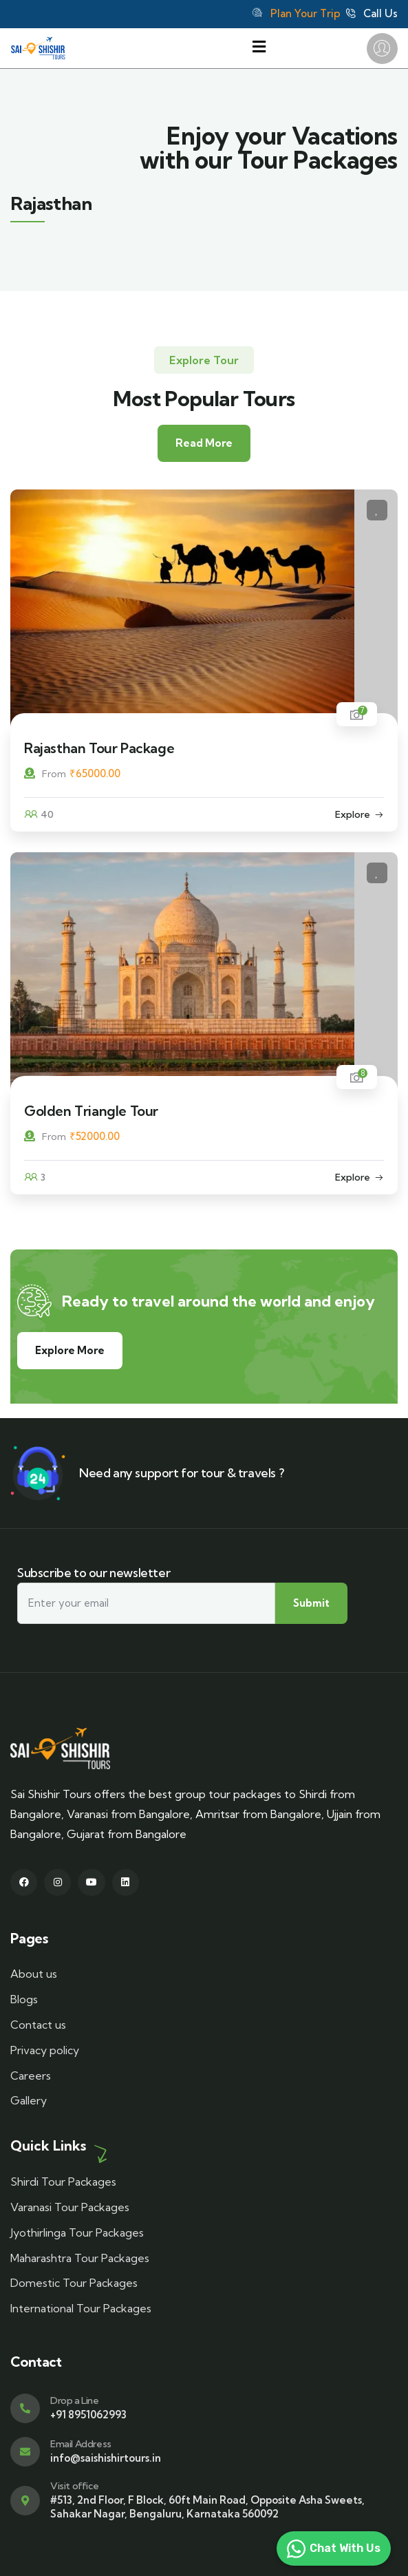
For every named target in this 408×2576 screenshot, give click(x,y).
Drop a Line (74, 2400)
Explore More (70, 1350)
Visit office (74, 2486)
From (45, 774)
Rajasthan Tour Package (99, 748)
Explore (352, 814)
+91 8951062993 (88, 2414)
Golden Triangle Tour (91, 1110)
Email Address (80, 2444)
